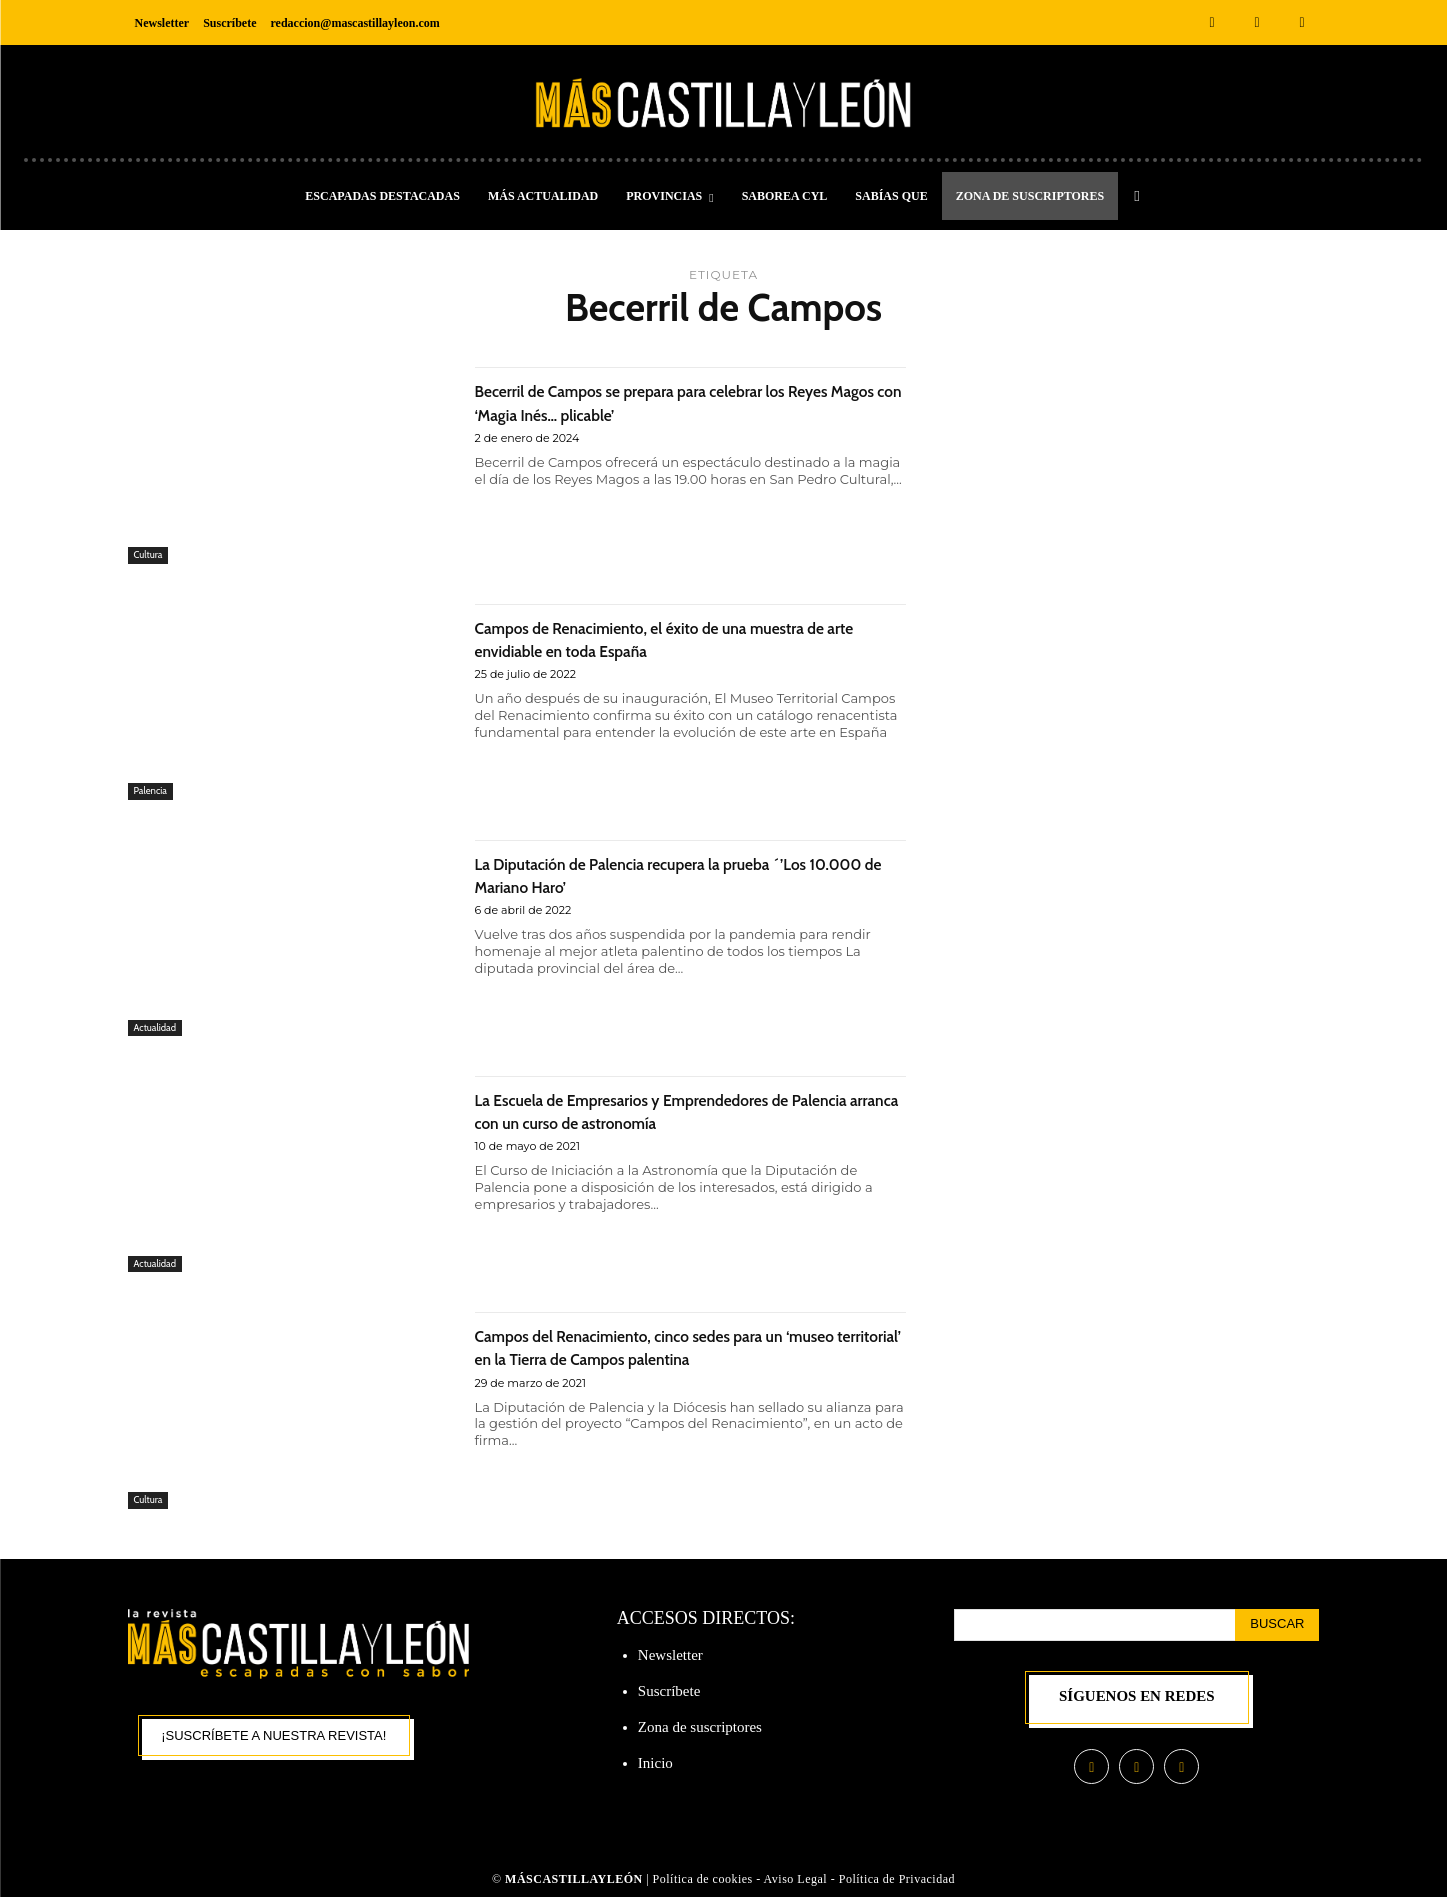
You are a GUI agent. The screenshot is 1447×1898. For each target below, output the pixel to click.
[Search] (1277, 1625)
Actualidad (158, 1026)
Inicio (655, 1763)
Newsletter (670, 1655)
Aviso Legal (797, 1881)
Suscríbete (669, 1691)
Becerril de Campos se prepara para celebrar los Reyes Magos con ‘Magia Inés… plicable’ (686, 401)
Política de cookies (703, 1881)
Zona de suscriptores (700, 1727)
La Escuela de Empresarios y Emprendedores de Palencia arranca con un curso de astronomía (689, 1110)
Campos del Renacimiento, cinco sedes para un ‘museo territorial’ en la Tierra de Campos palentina (685, 1357)
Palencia (153, 790)
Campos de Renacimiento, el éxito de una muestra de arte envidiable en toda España (665, 638)
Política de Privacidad (897, 1881)
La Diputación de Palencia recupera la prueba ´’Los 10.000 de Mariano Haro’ (676, 874)
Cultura (150, 554)
